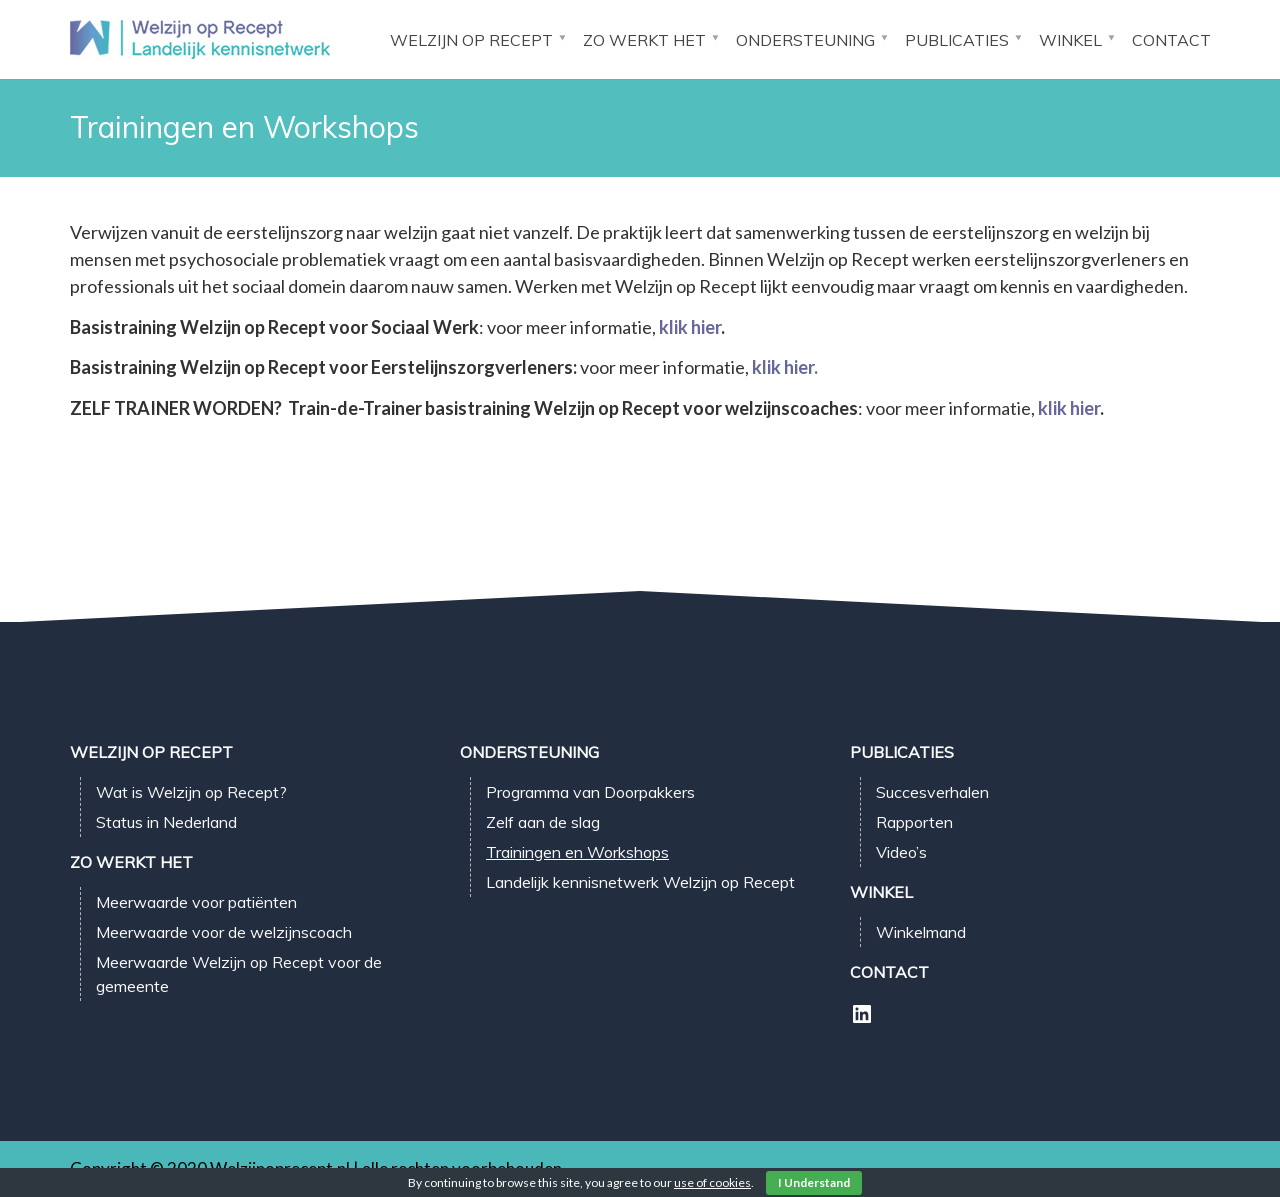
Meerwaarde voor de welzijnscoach (224, 932)
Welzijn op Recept (471, 40)
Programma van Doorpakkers (590, 792)
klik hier (690, 327)
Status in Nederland (166, 822)
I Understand (814, 1182)
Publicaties (957, 40)
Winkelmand (921, 932)
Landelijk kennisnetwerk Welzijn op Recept (640, 882)
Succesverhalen (932, 792)
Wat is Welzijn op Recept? (191, 792)
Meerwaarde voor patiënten (196, 902)
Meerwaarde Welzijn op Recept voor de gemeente (239, 974)
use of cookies (712, 1182)
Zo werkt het (644, 40)
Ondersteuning (805, 40)
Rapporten (914, 822)
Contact (1171, 40)
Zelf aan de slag (543, 822)
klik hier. (785, 367)
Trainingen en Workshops (577, 852)
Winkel (1070, 40)
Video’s (901, 852)
